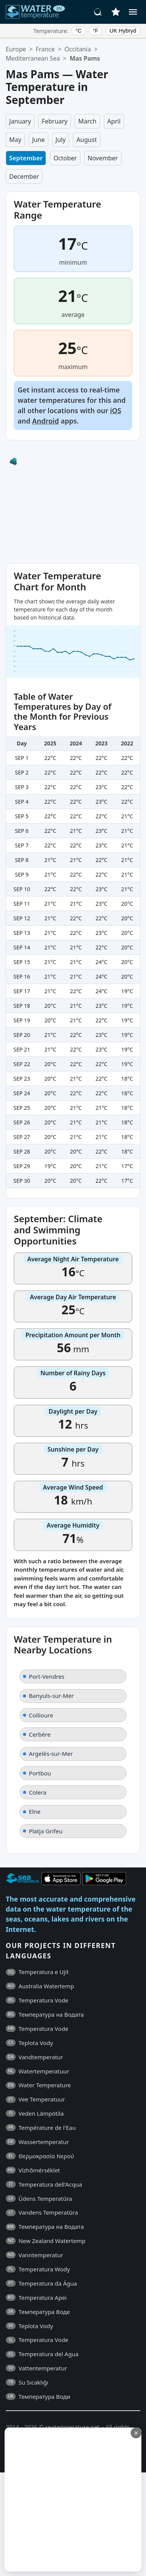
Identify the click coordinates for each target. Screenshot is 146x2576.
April (114, 121)
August (86, 139)
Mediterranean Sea (33, 58)
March (87, 121)
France (45, 49)
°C (78, 31)
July (61, 139)
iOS (115, 410)
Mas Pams (85, 58)
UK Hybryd (123, 31)
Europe (16, 49)
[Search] (98, 12)
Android (45, 420)
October (65, 158)
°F (95, 31)
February (54, 121)
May (15, 139)
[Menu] (133, 12)
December (24, 176)
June (38, 139)
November (103, 158)
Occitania (77, 49)
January (20, 121)
